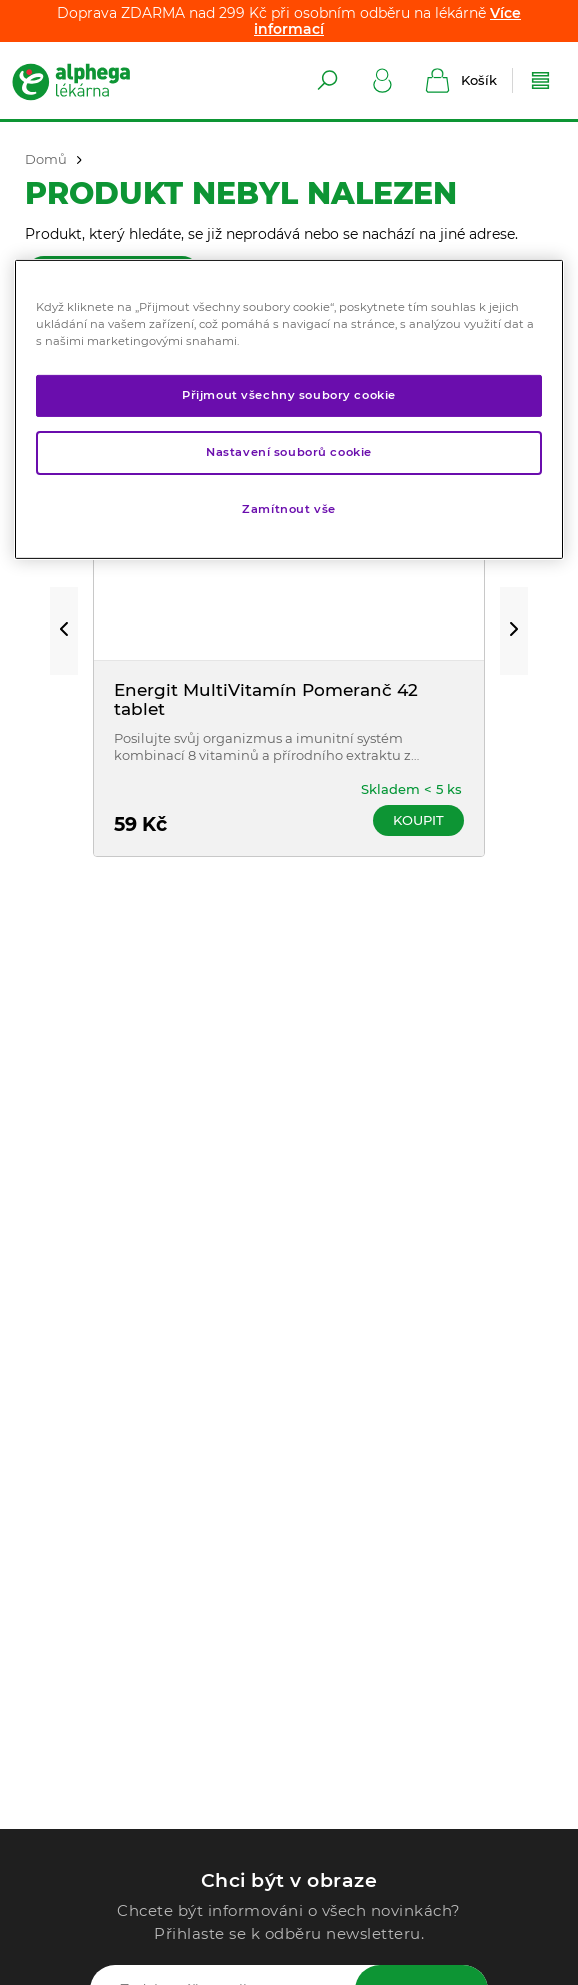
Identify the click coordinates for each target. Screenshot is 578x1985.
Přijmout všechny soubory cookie (289, 395)
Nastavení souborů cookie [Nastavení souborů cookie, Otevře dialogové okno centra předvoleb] (289, 452)
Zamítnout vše (288, 509)
